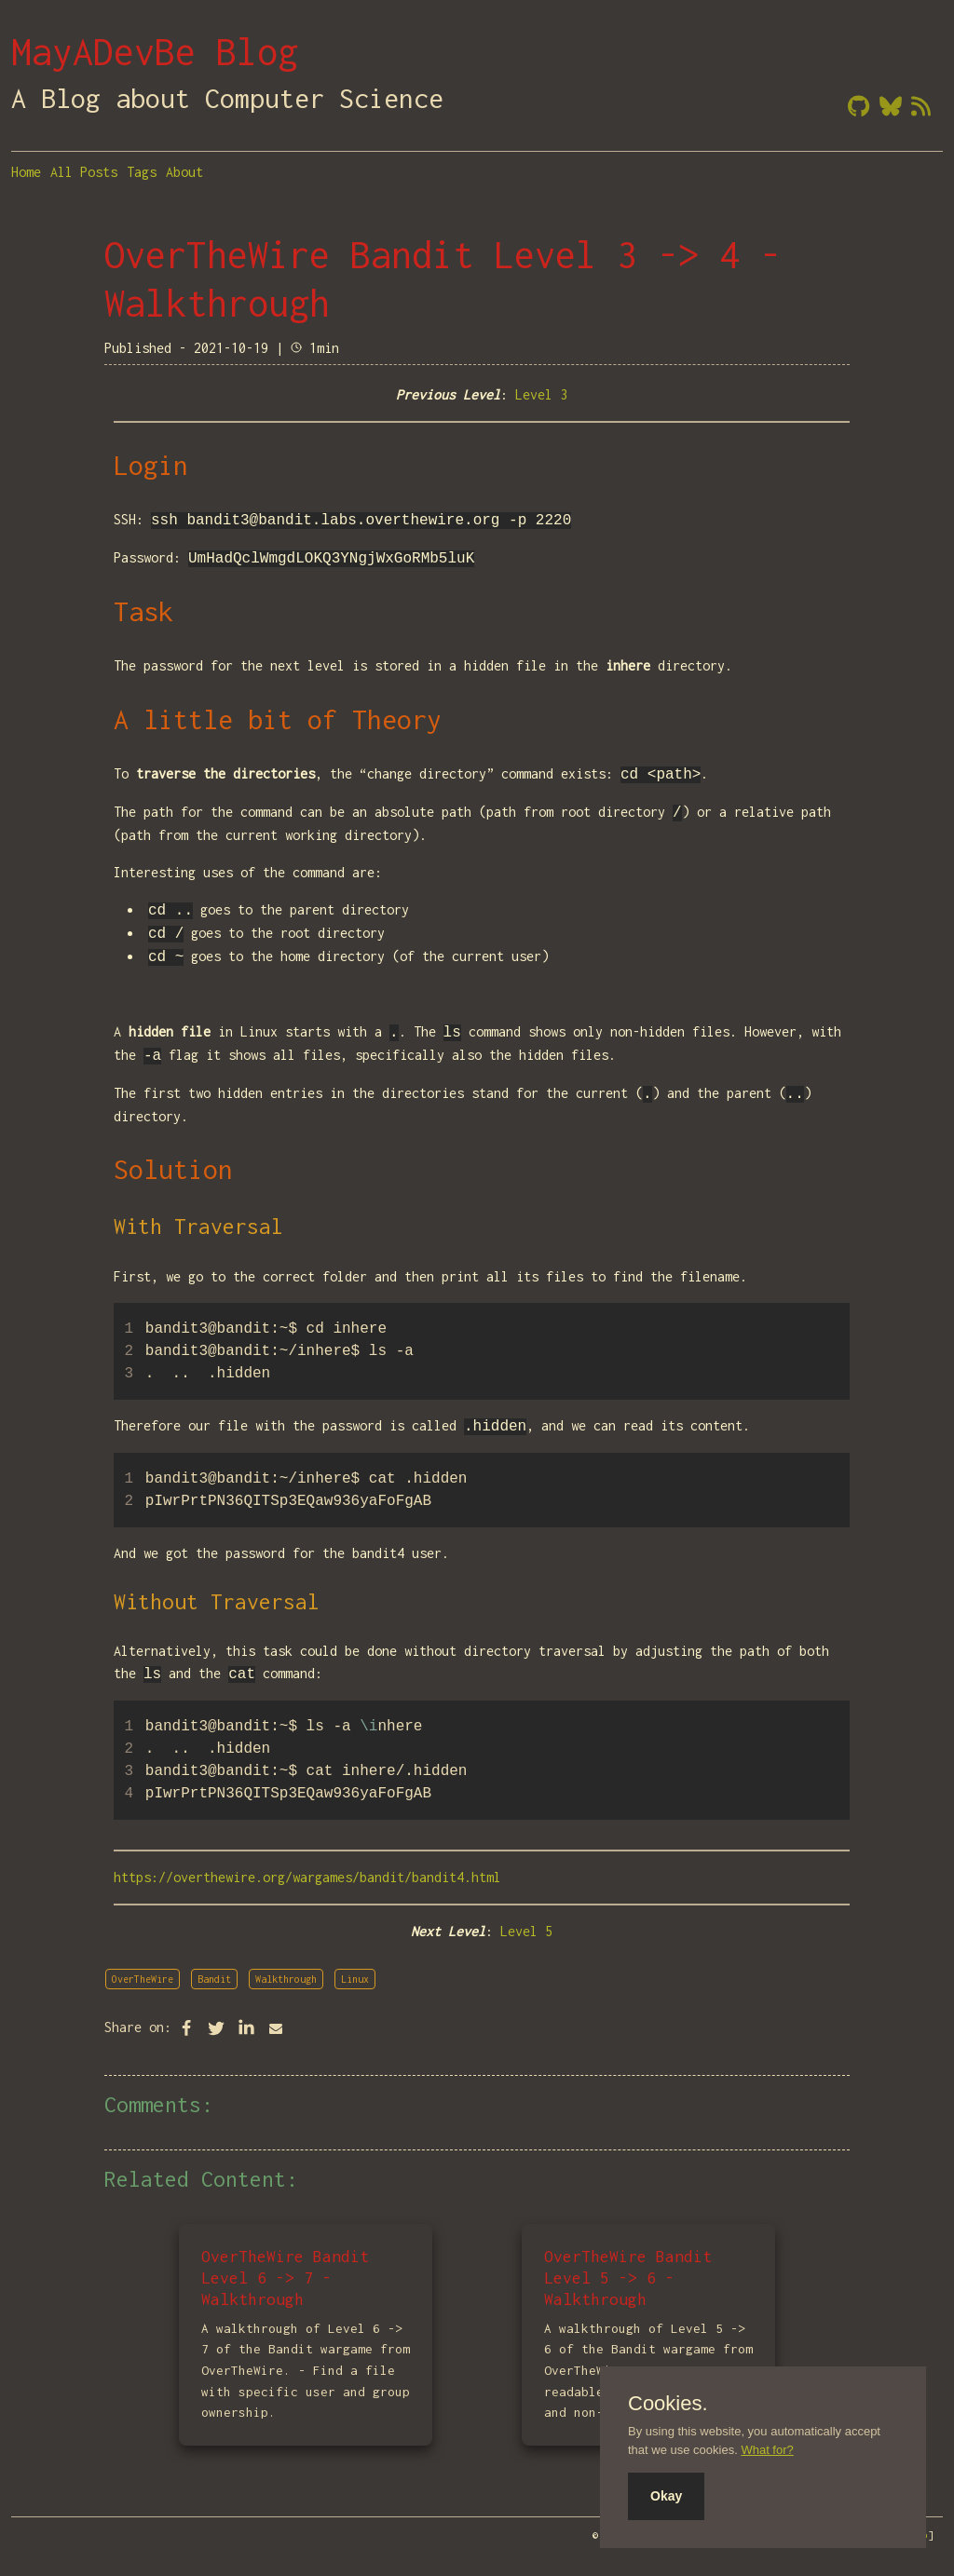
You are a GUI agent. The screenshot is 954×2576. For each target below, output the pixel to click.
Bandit (214, 1979)
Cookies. (668, 2403)
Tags (142, 172)
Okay (666, 2495)
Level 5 (526, 1931)
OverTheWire (142, 1979)
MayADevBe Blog (154, 51)
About (184, 172)
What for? (767, 2450)
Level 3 (541, 394)
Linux (355, 1979)
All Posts (83, 172)
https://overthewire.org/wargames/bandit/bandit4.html (307, 1877)
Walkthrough (286, 1979)
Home (26, 172)
